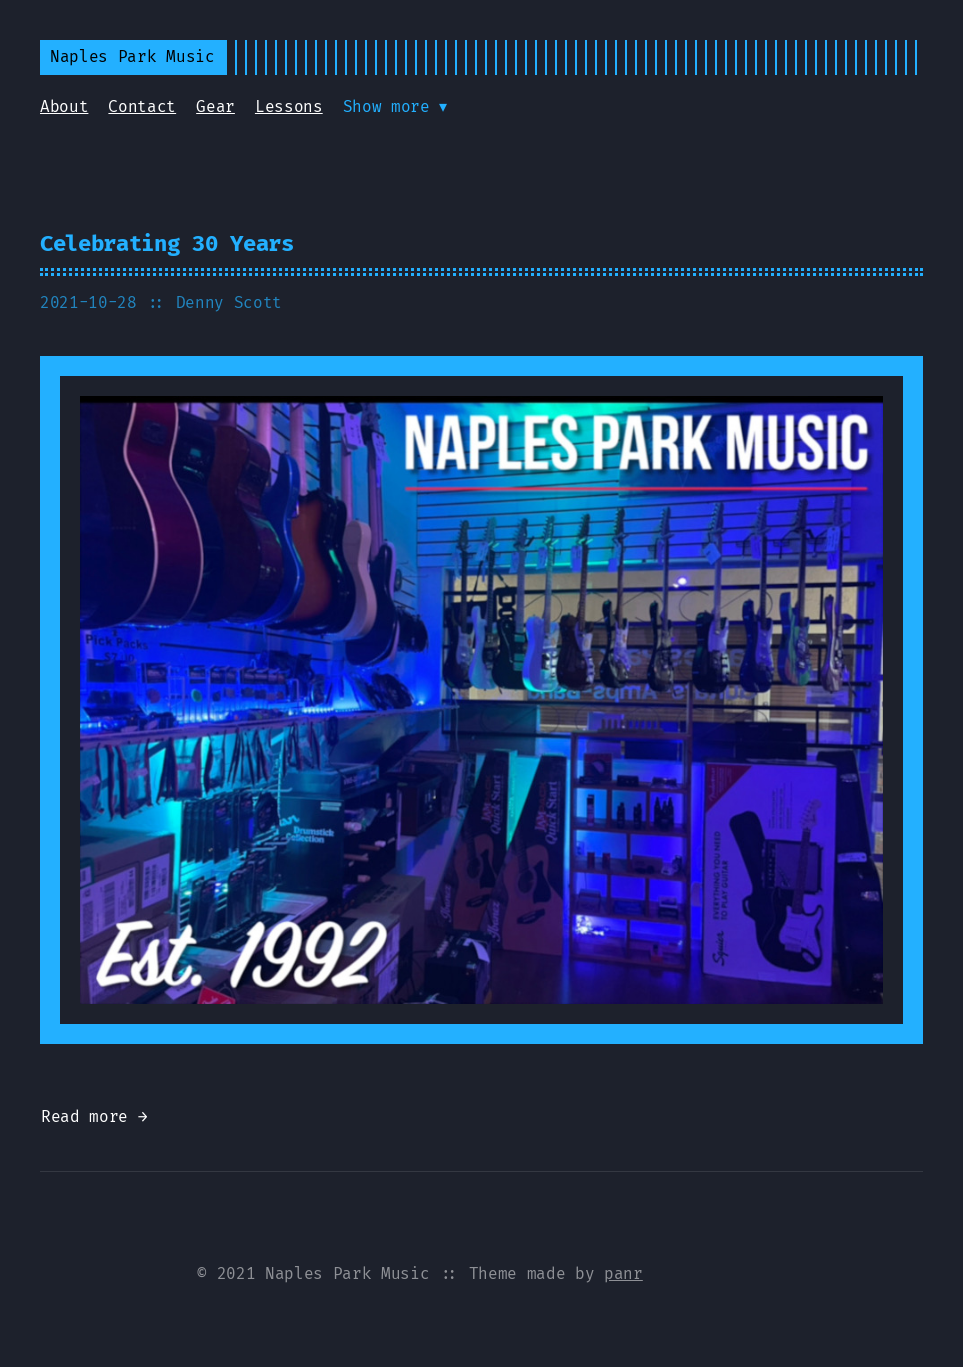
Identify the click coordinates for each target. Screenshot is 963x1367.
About (64, 106)
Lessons (289, 106)
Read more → (94, 1116)
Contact (142, 106)
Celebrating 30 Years (167, 243)
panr (623, 1273)
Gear (215, 106)
